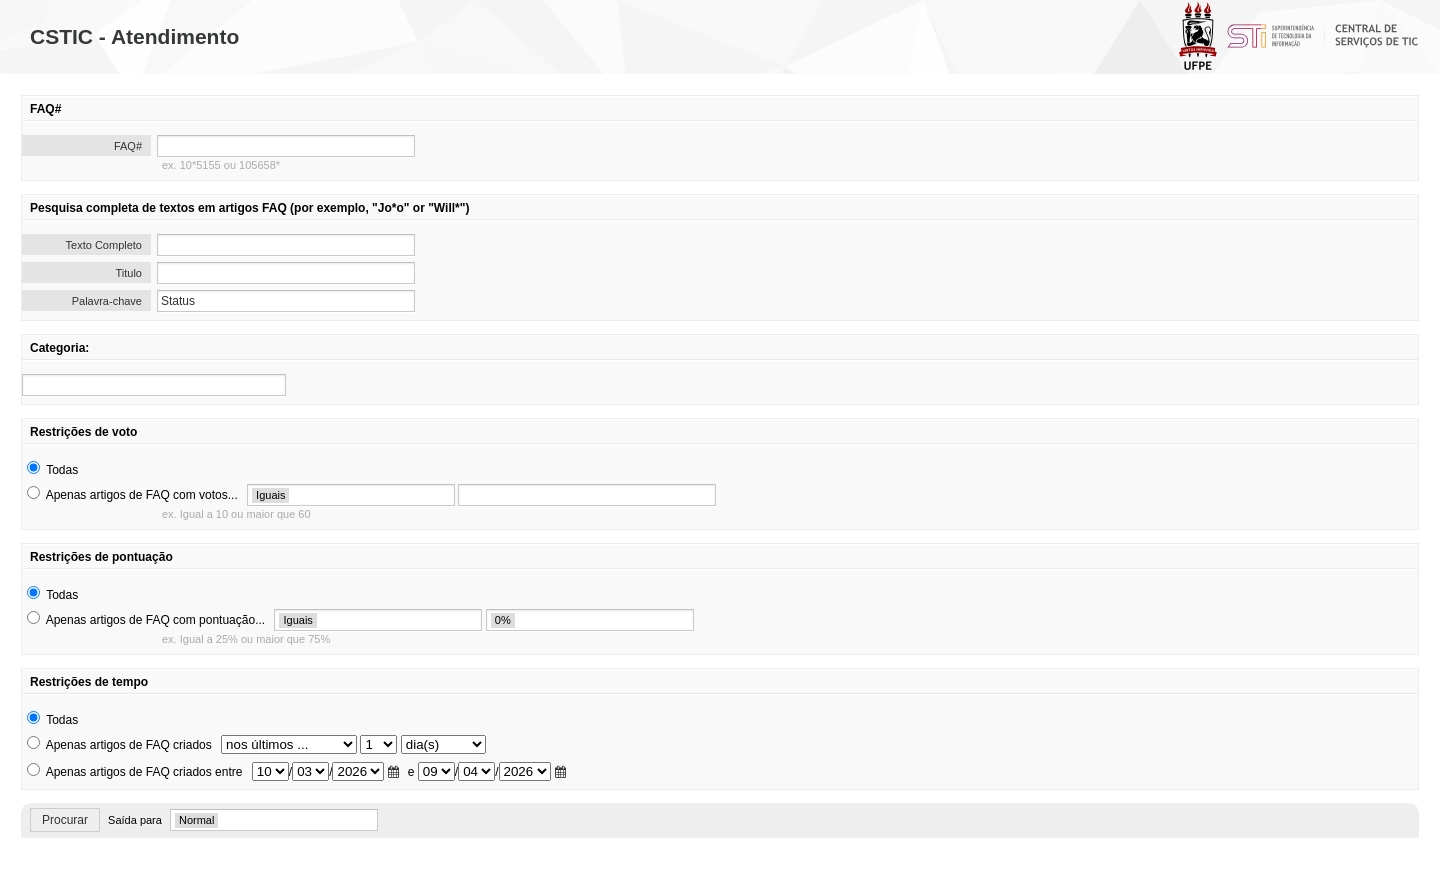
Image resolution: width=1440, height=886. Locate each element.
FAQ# (128, 146)
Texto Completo (104, 245)
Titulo (129, 273)
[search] (154, 385)
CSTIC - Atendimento (134, 36)
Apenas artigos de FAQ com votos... (142, 495)
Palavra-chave (107, 301)
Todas (62, 470)
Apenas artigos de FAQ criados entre (144, 772)
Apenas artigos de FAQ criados (129, 745)
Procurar (65, 820)
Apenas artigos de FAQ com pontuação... (155, 620)
